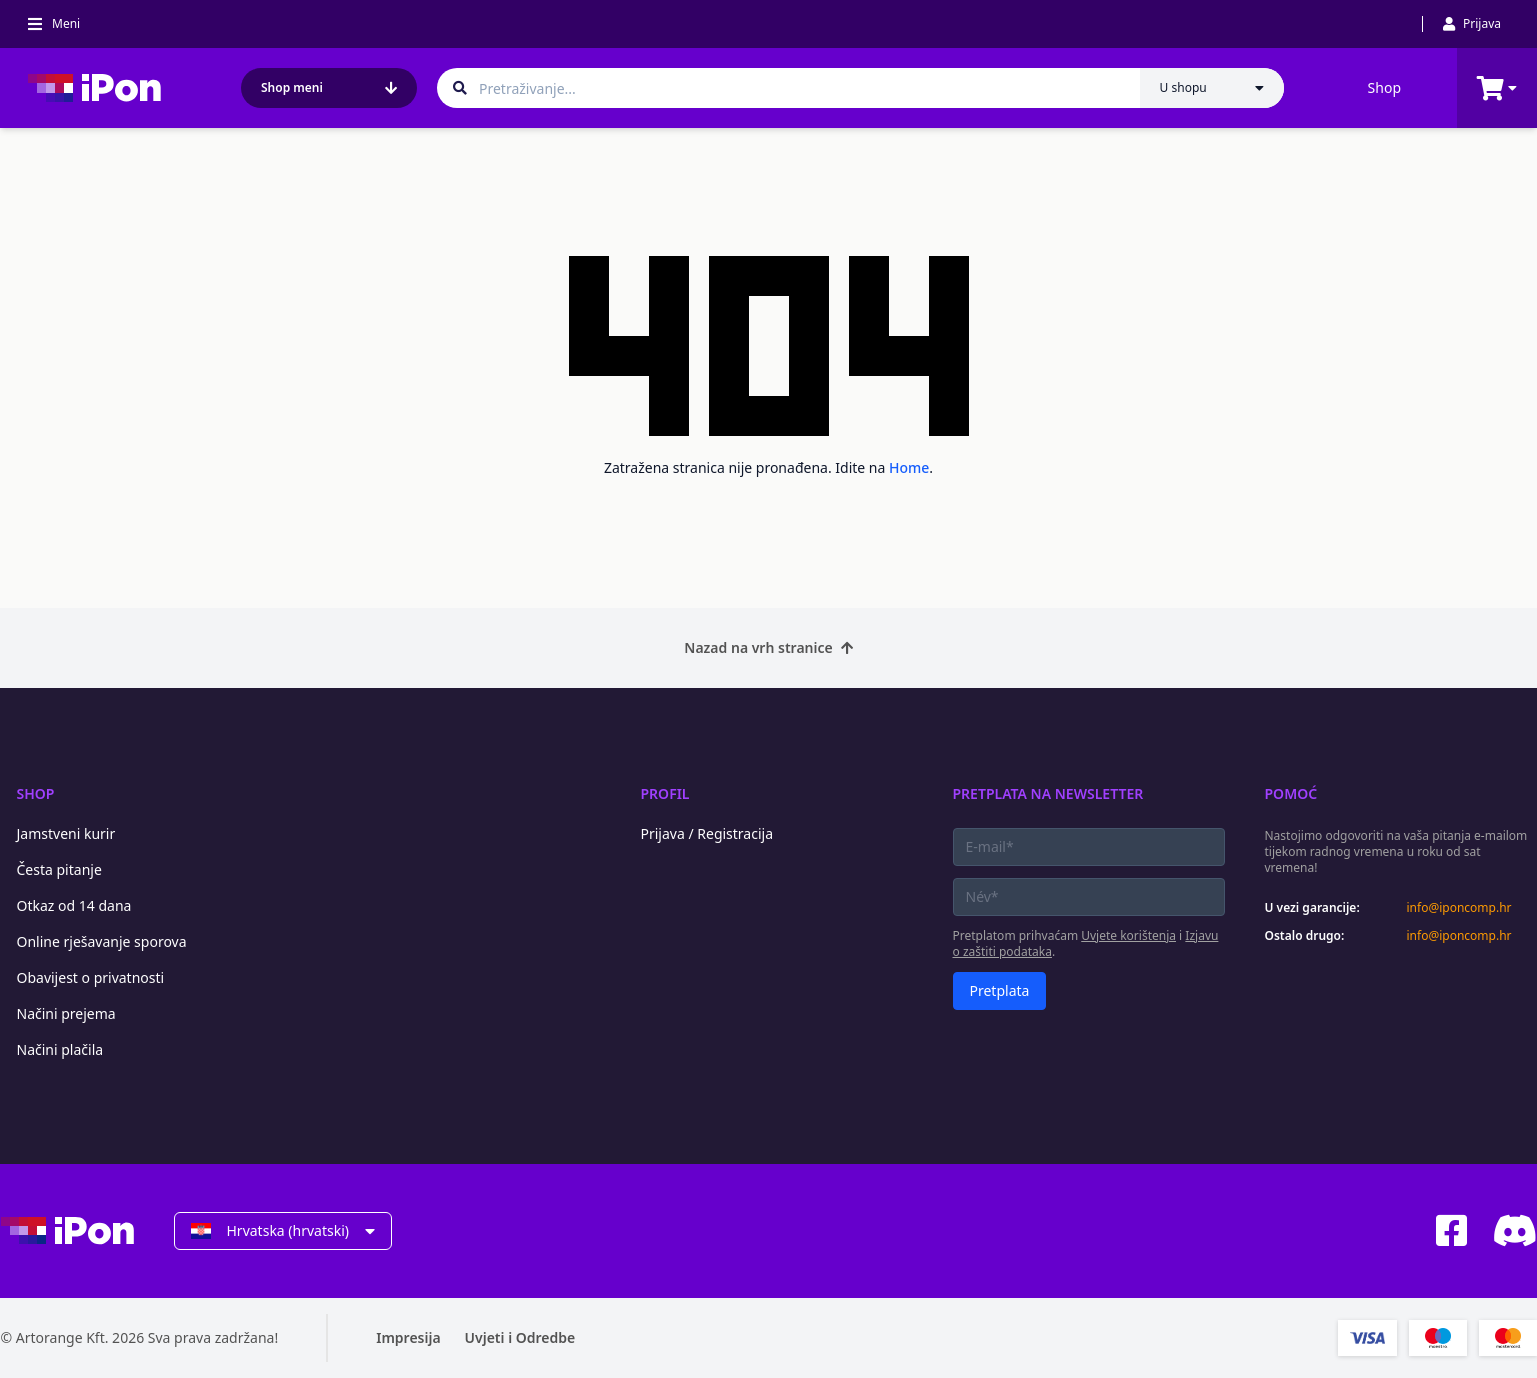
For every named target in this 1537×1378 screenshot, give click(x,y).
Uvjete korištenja (1128, 935)
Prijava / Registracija (707, 833)
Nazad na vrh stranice (768, 647)
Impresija (408, 1337)
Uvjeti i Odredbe (520, 1337)
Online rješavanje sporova (102, 941)
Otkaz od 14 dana (74, 905)
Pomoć (1291, 793)
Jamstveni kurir (66, 833)
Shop (1384, 87)
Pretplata (1000, 990)
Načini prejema (66, 1013)
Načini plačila (60, 1049)
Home (909, 467)
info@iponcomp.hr (1459, 908)
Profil (665, 793)
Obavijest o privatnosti (91, 977)
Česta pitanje (59, 869)
